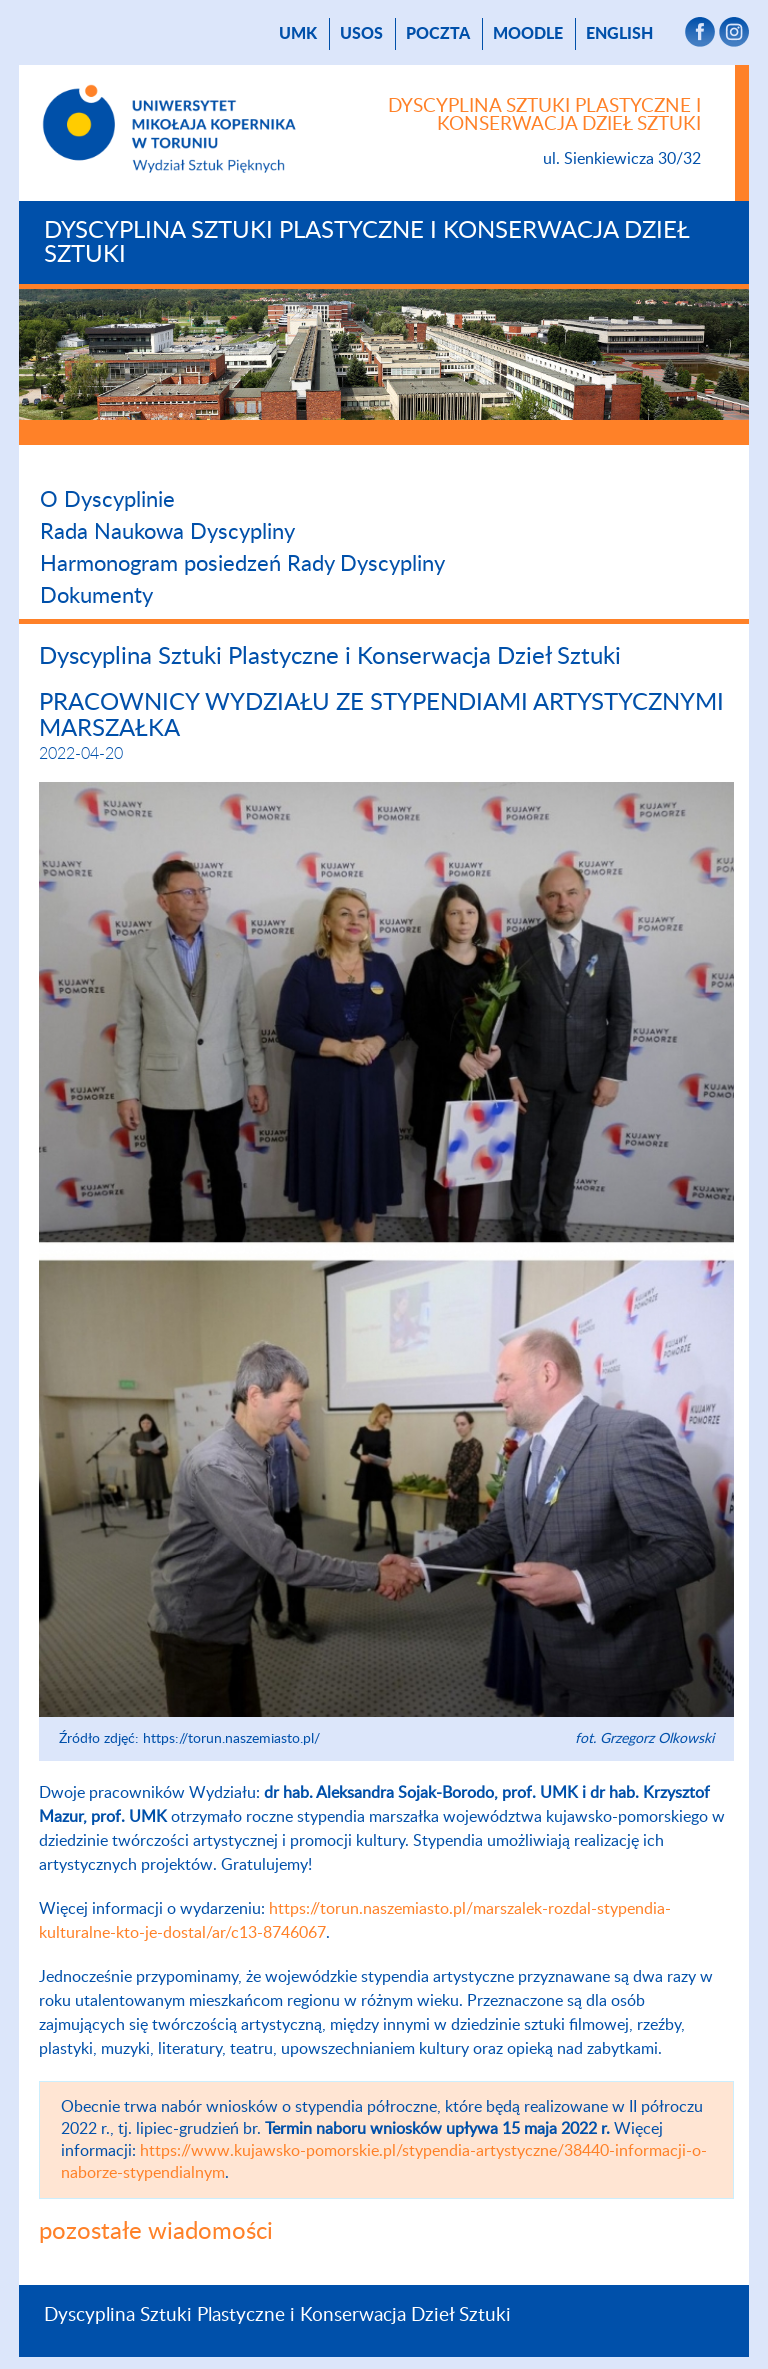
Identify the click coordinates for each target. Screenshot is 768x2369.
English (619, 34)
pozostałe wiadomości (156, 2232)
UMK (298, 34)
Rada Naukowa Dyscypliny (167, 532)
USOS (361, 34)
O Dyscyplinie (107, 500)
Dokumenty (96, 596)
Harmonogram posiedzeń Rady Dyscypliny (242, 564)
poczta (438, 34)
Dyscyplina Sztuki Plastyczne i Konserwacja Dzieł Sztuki (366, 243)
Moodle (528, 34)
